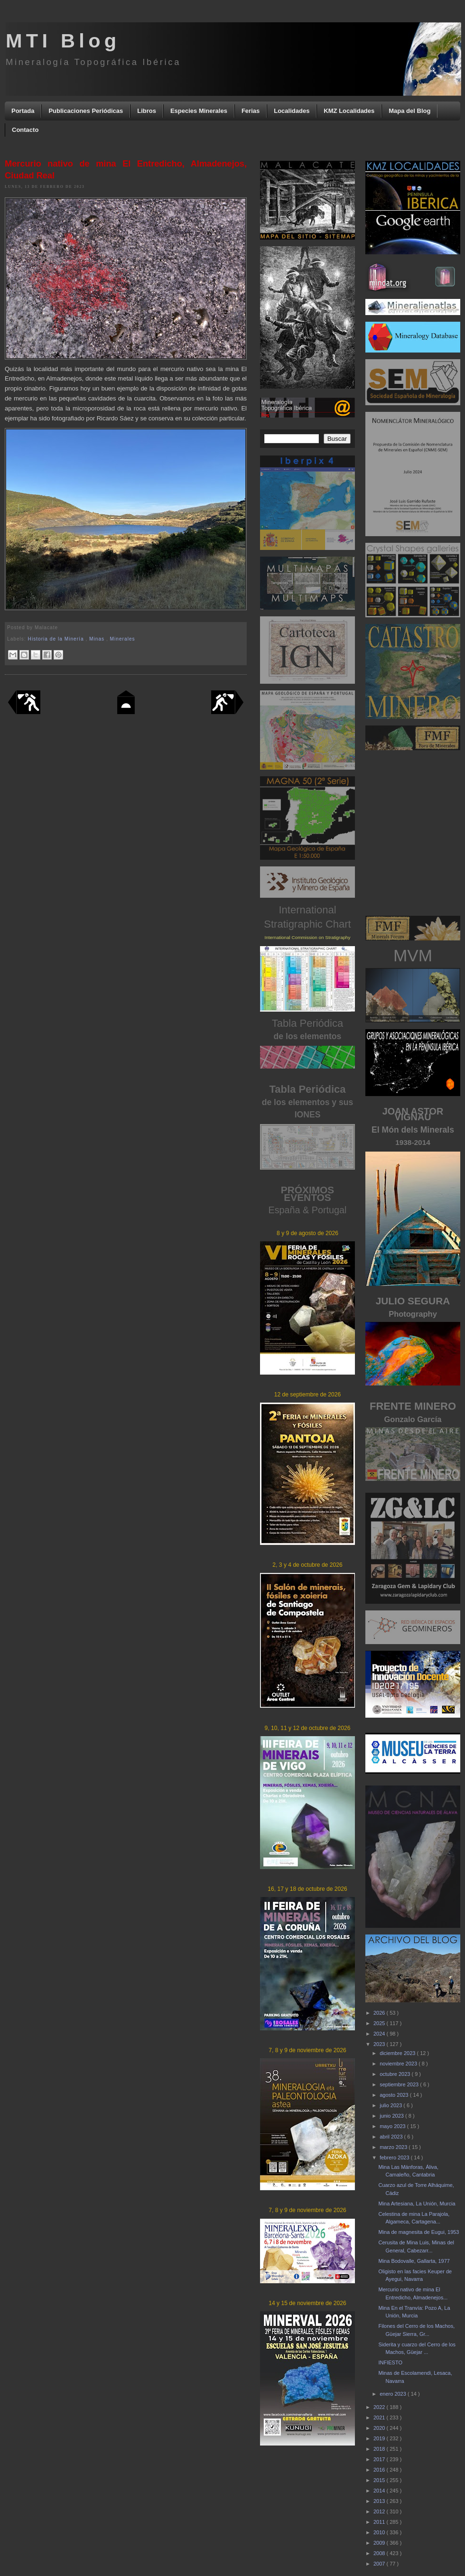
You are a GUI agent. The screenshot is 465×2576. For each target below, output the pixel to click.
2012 (380, 2511)
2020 (380, 2428)
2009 (380, 2543)
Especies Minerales (198, 110)
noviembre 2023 (399, 2063)
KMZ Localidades (349, 110)
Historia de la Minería (57, 639)
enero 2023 (394, 2394)
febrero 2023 (395, 2157)
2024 (380, 2034)
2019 (380, 2438)
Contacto (25, 129)
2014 (380, 2490)
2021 (380, 2417)
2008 (380, 2553)
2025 (380, 2023)
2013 (380, 2501)
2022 (380, 2407)
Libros (146, 110)
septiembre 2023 (400, 2084)
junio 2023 (392, 2116)
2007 (380, 2564)
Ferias (251, 110)
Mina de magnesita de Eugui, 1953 (418, 2232)
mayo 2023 (393, 2126)
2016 (380, 2470)
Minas (97, 639)
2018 (380, 2449)
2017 (380, 2459)
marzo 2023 (394, 2147)
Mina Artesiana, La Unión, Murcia (416, 2203)
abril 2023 (392, 2136)
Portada (22, 110)
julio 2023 (391, 2105)
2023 (380, 2044)
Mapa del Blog (409, 110)
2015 (380, 2480)
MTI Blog (63, 40)
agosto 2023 (395, 2095)
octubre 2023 (395, 2074)
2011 (380, 2522)
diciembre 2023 (398, 2053)
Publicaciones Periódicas (85, 110)
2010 (380, 2532)
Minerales (122, 639)
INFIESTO (390, 2362)
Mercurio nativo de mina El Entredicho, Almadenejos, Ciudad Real (126, 169)
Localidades (291, 110)
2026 (380, 2013)
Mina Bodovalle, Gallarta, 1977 (413, 2261)
